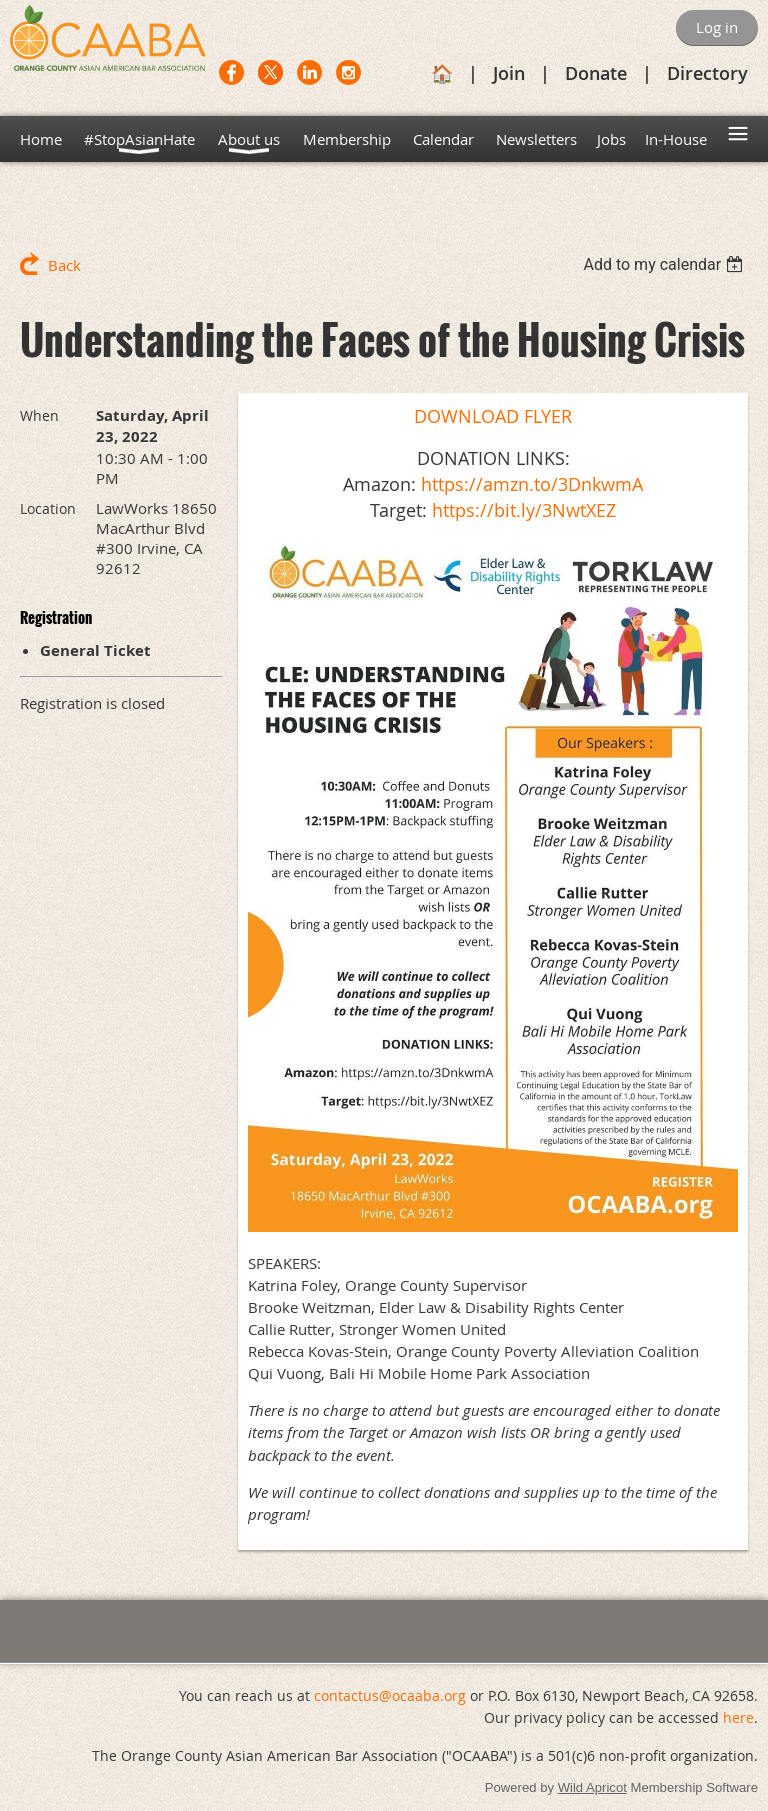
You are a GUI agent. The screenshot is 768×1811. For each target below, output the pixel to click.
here (738, 1717)
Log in (717, 27)
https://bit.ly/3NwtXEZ (524, 510)
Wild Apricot (592, 1787)
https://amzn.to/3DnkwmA (532, 484)
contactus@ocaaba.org (390, 1695)
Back (64, 265)
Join (509, 73)
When (39, 415)
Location (48, 508)
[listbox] (665, 264)
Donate (596, 73)
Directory (707, 73)
